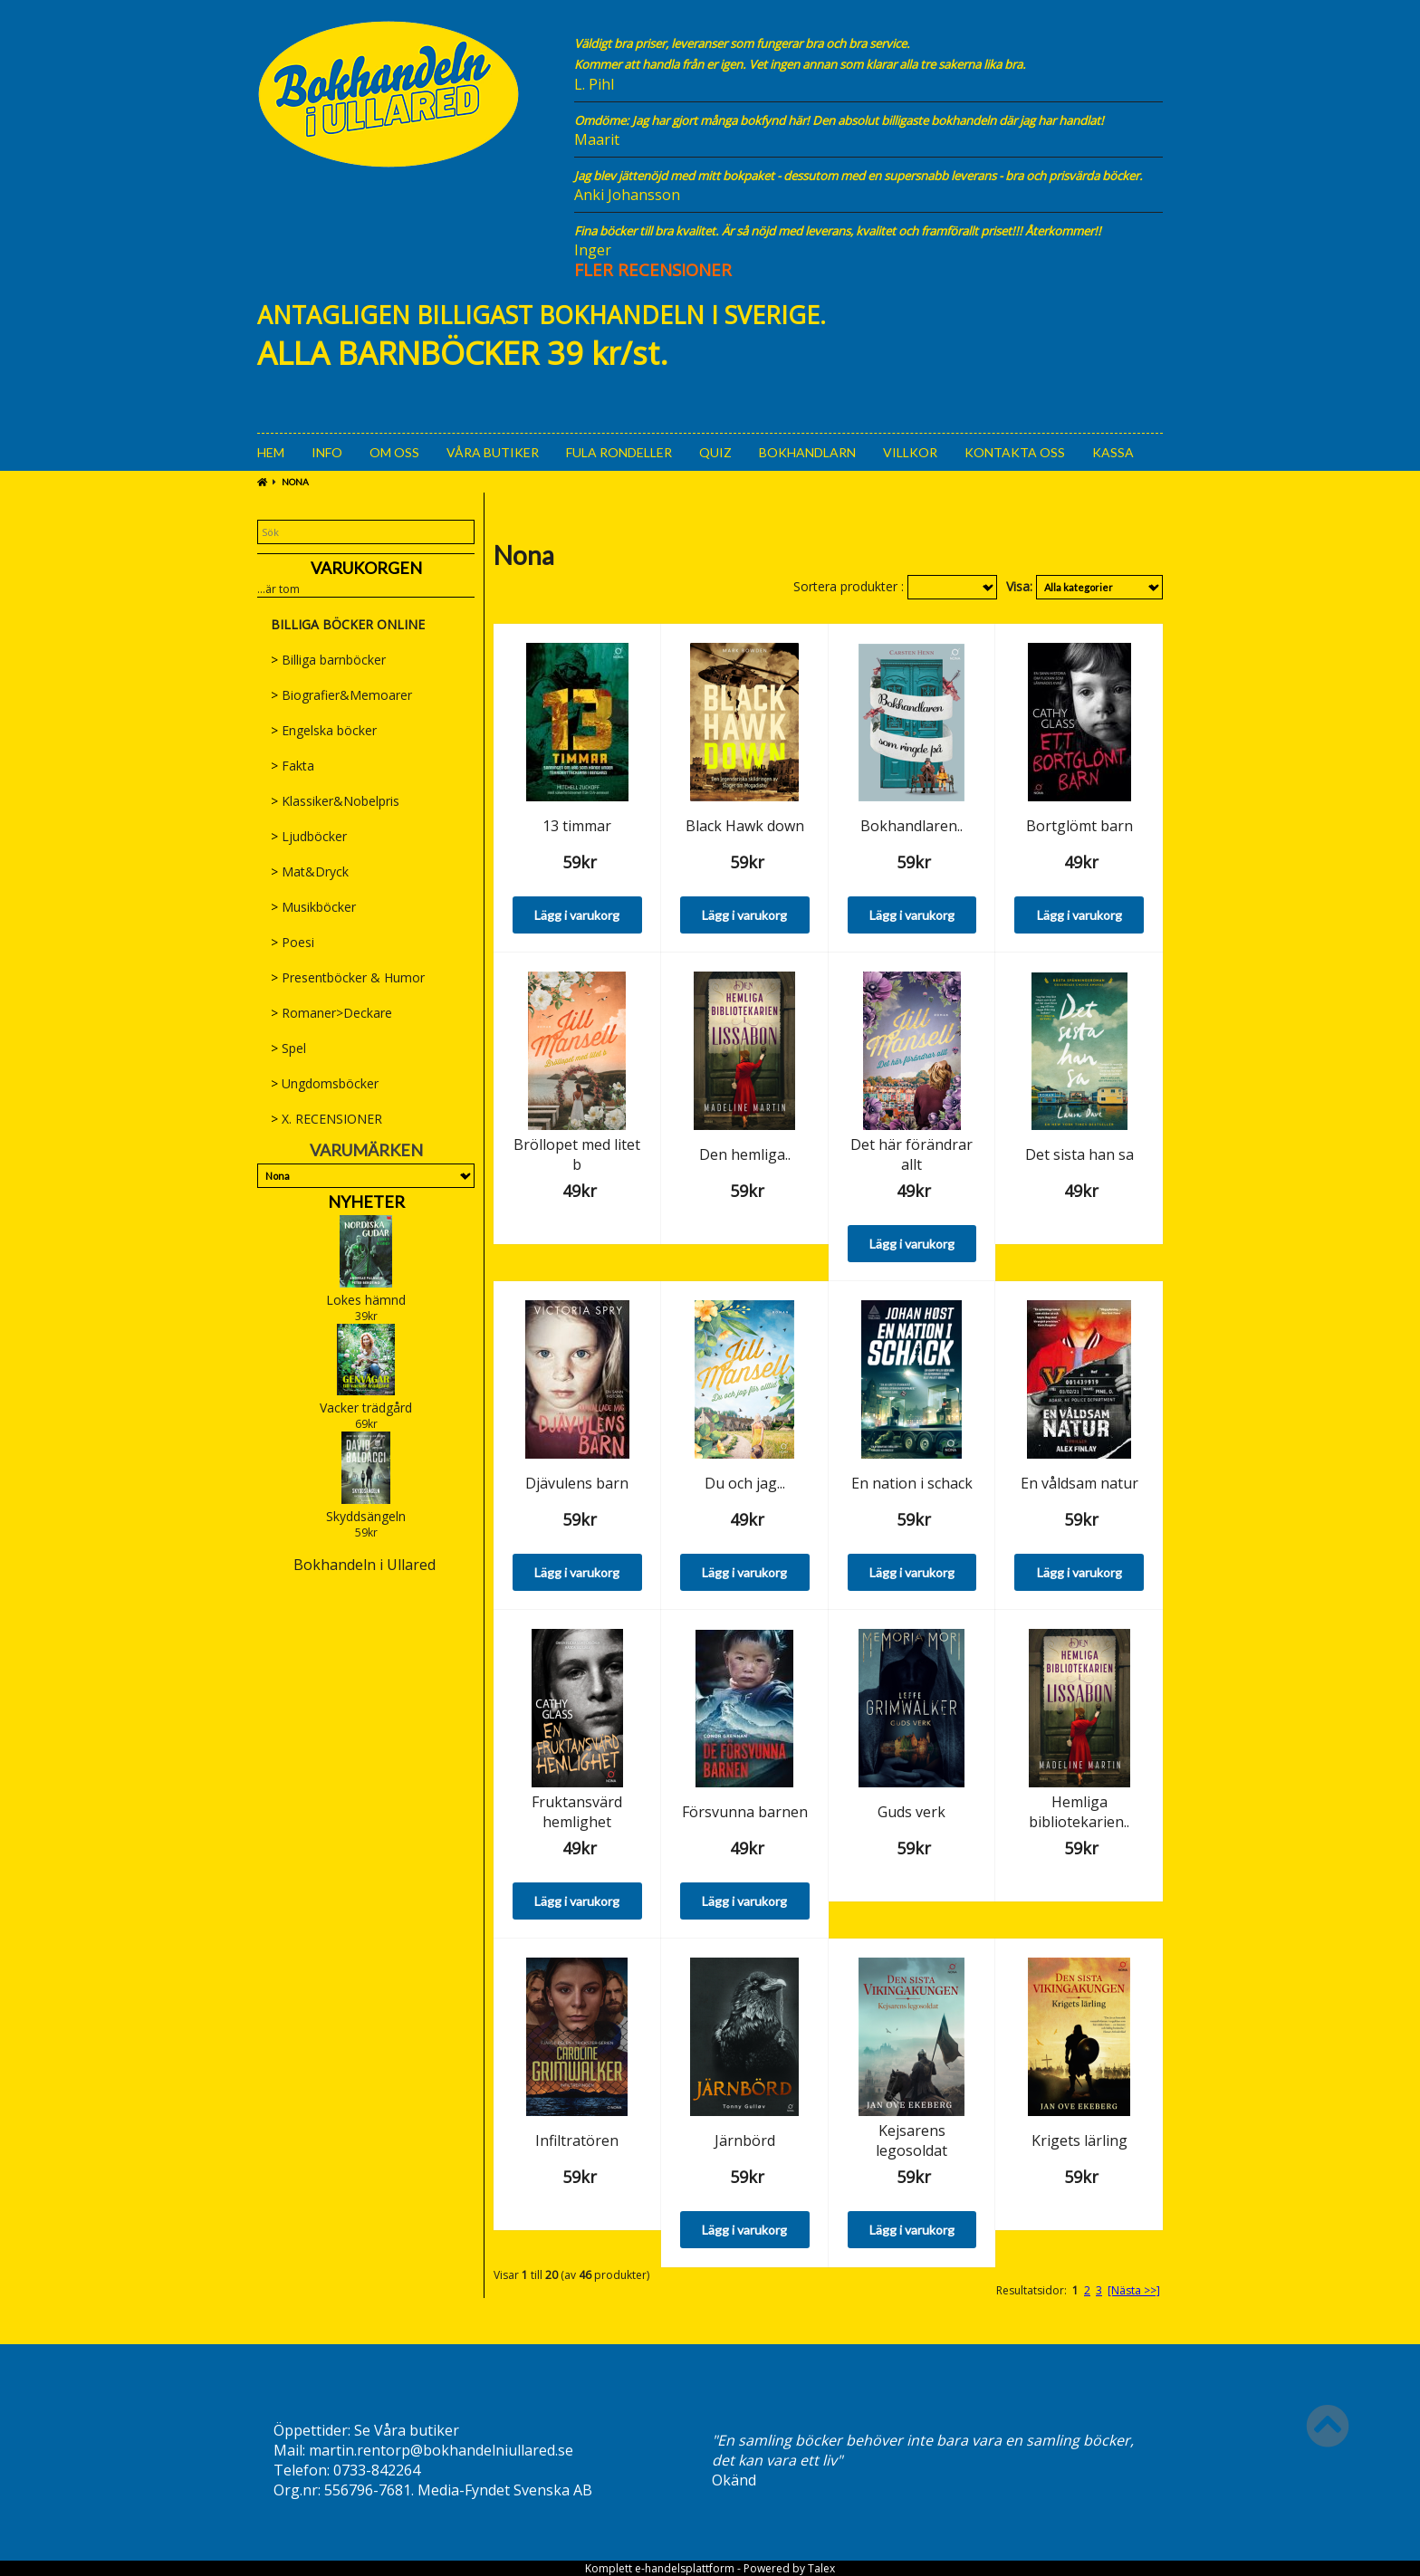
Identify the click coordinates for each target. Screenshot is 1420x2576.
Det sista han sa (1079, 1154)
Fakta (292, 765)
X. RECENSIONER (326, 1118)
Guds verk (911, 1812)
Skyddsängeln (366, 1516)
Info (327, 452)
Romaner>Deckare (331, 1012)
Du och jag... (745, 1483)
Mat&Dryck (310, 871)
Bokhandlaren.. (911, 826)
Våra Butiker (492, 452)
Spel (288, 1048)
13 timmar (576, 826)
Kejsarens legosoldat (911, 2140)
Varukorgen (366, 568)
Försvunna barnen (745, 1812)
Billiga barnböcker (328, 659)
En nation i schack (912, 1483)
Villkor (910, 452)
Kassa (1113, 452)
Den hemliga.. (745, 1154)
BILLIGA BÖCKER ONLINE (348, 624)
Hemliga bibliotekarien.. (1079, 1812)
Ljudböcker (309, 836)
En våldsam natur (1079, 1483)
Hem (270, 452)
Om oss (394, 452)
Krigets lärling (1079, 2140)
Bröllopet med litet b (576, 1154)
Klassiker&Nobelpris (335, 800)
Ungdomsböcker (325, 1083)
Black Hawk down (745, 826)
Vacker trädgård (366, 1407)
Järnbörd (745, 2140)
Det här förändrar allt (911, 1154)
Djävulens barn (576, 1483)
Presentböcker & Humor (348, 977)
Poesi (292, 942)
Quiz (715, 452)
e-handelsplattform (684, 2568)
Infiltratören (577, 2140)
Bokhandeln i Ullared (364, 1565)
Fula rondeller (619, 452)
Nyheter (366, 1201)
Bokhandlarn (807, 452)
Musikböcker (313, 906)
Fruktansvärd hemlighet (577, 1812)
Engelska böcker (324, 730)
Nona (295, 481)
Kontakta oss (1014, 452)
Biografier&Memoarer (341, 695)
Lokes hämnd (366, 1299)
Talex (821, 2568)
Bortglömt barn (1079, 826)
